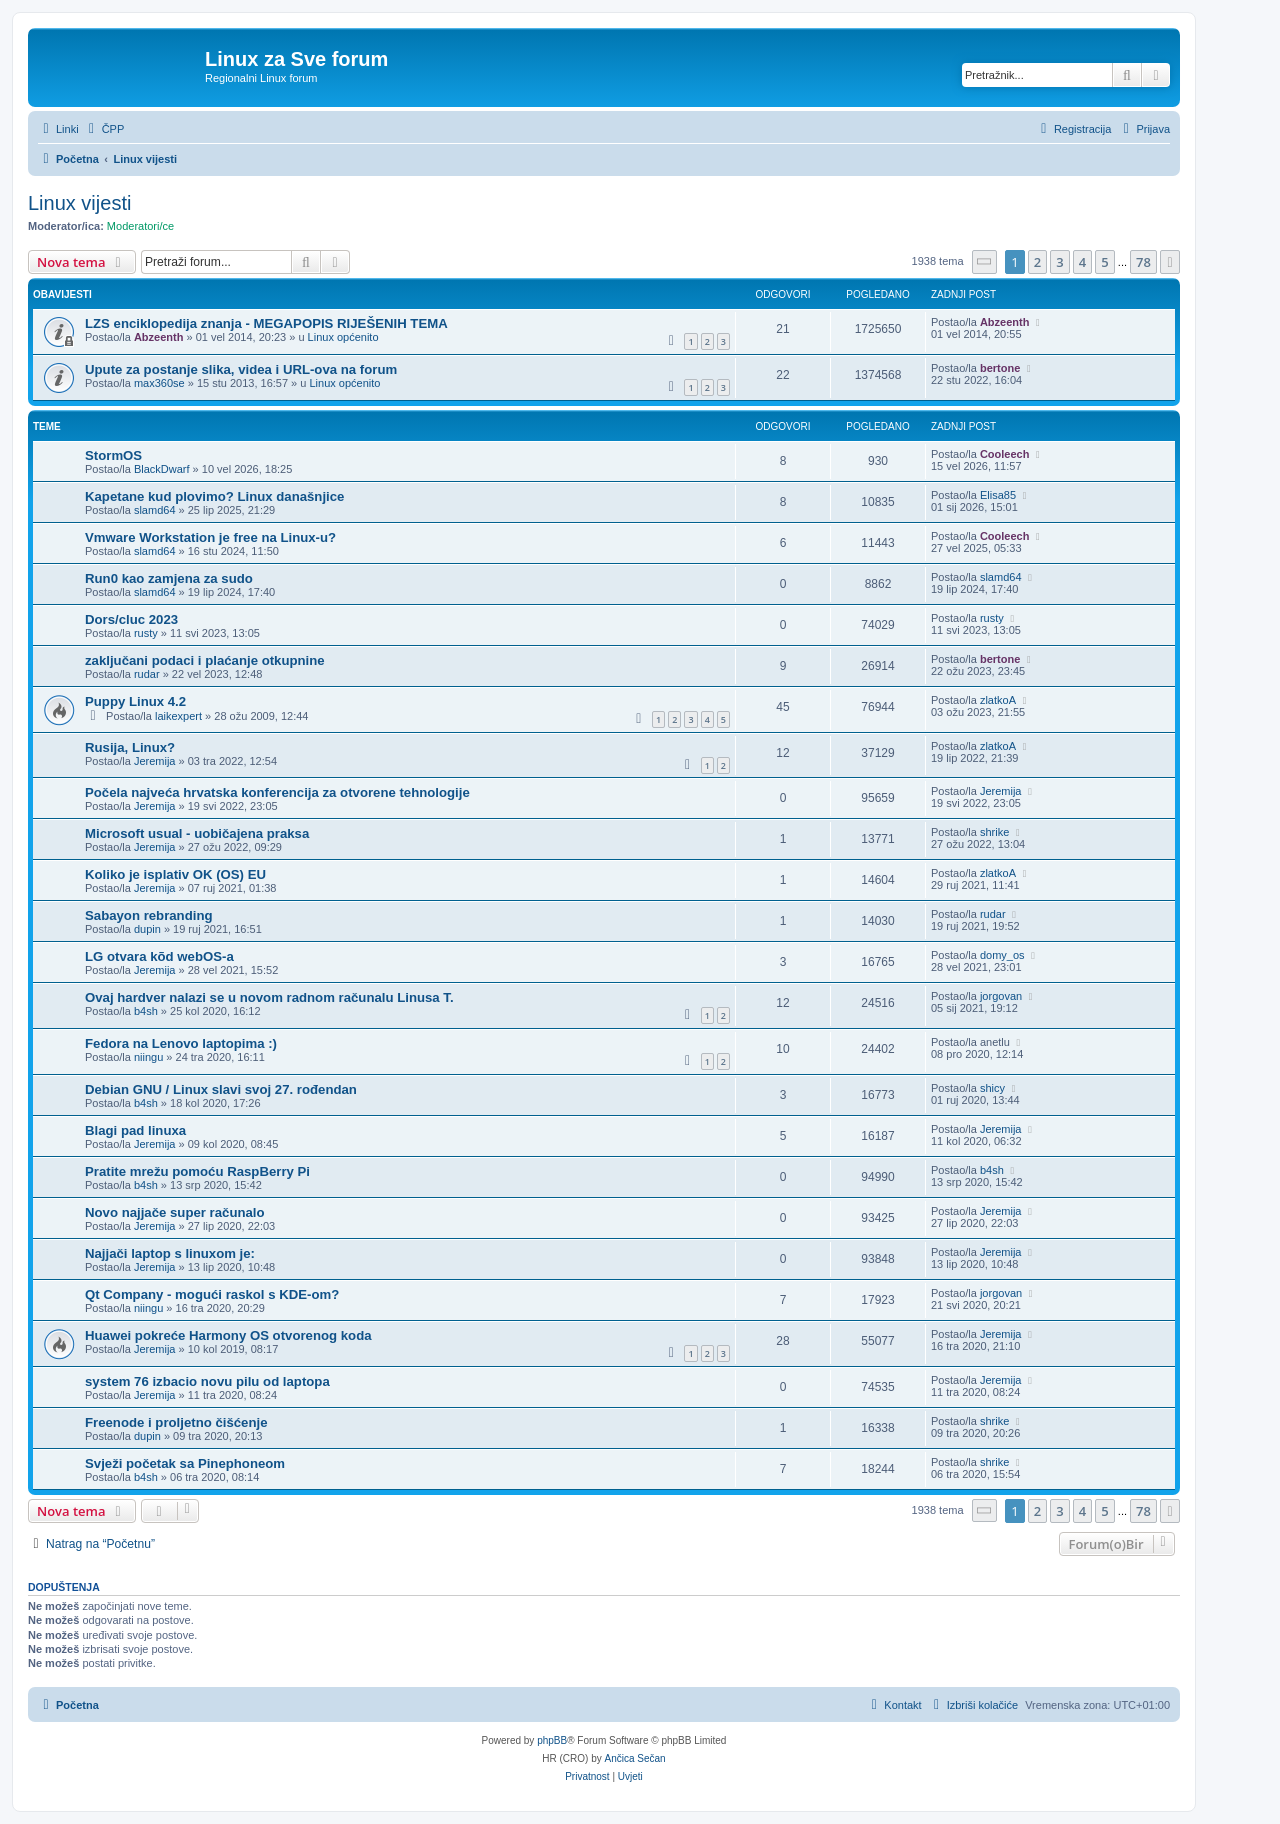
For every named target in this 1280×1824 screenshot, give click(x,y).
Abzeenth (159, 337)
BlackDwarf (162, 469)
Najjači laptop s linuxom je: (170, 1253)
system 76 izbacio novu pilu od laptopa (207, 1381)
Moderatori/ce (140, 226)
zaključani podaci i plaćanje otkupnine (205, 660)
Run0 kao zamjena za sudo (169, 578)
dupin (147, 929)
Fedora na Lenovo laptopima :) (181, 1043)
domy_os (1002, 955)
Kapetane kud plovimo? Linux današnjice (214, 496)
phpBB (552, 1740)
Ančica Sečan (635, 1758)
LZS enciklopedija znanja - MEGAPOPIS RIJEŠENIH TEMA (266, 323)
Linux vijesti (79, 203)
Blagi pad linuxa (135, 1130)
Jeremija (155, 761)
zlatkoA (998, 700)
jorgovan (1001, 996)
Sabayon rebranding (149, 915)
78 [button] (1143, 262)
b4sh (146, 1011)
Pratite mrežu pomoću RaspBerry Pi (197, 1171)
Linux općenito (343, 337)
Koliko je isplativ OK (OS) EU (175, 874)
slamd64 (155, 510)
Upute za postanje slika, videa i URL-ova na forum (241, 369)
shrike (994, 832)
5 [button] (1104, 262)
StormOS (113, 455)
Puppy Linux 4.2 (135, 701)
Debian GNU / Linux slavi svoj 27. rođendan (221, 1089)
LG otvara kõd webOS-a (159, 956)
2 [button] (1037, 262)
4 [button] (1082, 262)
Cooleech (1005, 454)
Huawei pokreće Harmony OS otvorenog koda (228, 1335)
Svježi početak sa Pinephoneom (185, 1463)
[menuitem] (104, 129)
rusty (146, 633)
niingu (148, 1057)
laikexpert (178, 716)
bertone (1000, 368)
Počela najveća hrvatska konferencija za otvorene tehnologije (277, 792)
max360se (159, 383)
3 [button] (1059, 262)
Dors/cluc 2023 (131, 619)
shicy (992, 1088)
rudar (147, 674)
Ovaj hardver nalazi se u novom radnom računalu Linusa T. (269, 997)
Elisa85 (998, 495)
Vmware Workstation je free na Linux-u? (210, 537)
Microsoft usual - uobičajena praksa (197, 833)
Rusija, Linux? (130, 747)
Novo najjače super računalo (175, 1212)
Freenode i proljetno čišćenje (176, 1422)
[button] (985, 261)
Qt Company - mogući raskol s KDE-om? (212, 1294)
